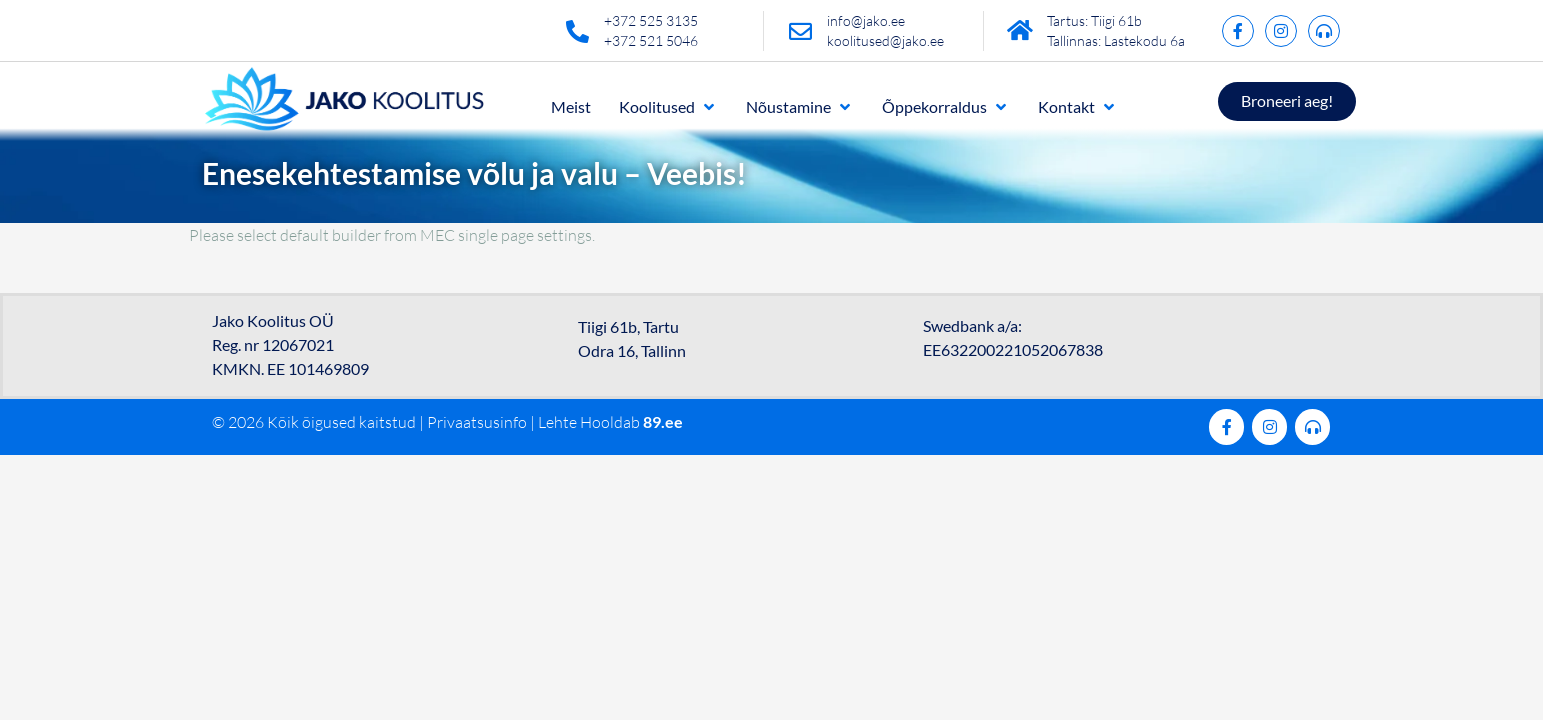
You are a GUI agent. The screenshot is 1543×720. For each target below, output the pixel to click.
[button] (668, 107)
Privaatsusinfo (477, 422)
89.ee (663, 421)
